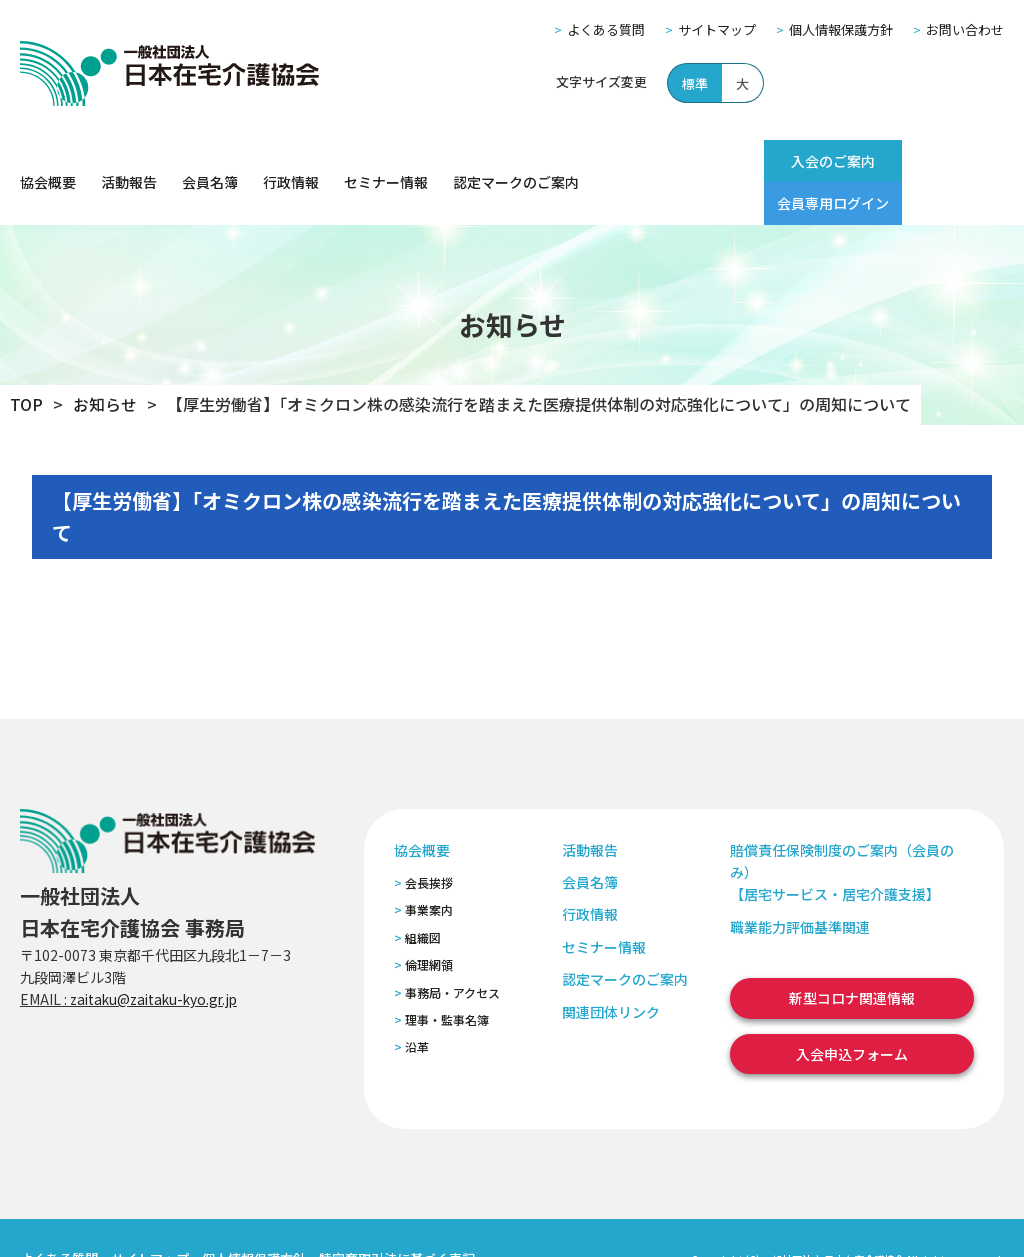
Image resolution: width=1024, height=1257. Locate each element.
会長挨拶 (429, 840)
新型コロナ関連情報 (852, 956)
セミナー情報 (386, 161)
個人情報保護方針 (841, 29)
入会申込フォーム (852, 1011)
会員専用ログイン (935, 161)
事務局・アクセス (452, 949)
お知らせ (105, 362)
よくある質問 (606, 29)
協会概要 (48, 161)
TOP (26, 362)
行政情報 (291, 161)
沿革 (417, 1004)
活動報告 (129, 161)
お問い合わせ (965, 29)
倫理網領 (429, 922)
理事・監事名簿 (447, 977)
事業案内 (429, 867)
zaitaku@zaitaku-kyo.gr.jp (158, 957)
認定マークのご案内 (516, 161)
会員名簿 (210, 161)
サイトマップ (717, 29)
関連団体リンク (611, 969)
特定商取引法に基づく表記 (397, 1216)
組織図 (423, 894)
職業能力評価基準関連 (800, 884)
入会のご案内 (793, 161)
